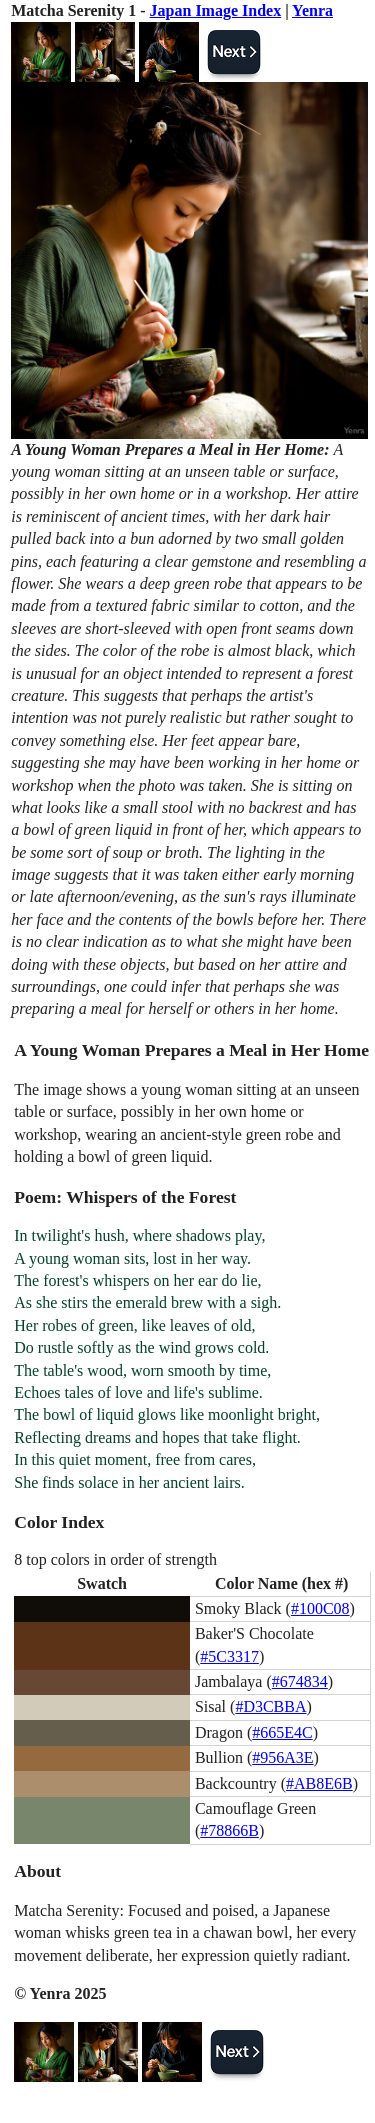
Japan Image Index (216, 10)
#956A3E (282, 1757)
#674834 (300, 1681)
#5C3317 (229, 1656)
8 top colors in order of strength (115, 1559)
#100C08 (320, 1608)
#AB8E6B (319, 1783)
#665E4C (282, 1732)
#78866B (229, 1830)
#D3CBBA (270, 1706)
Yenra (312, 10)
